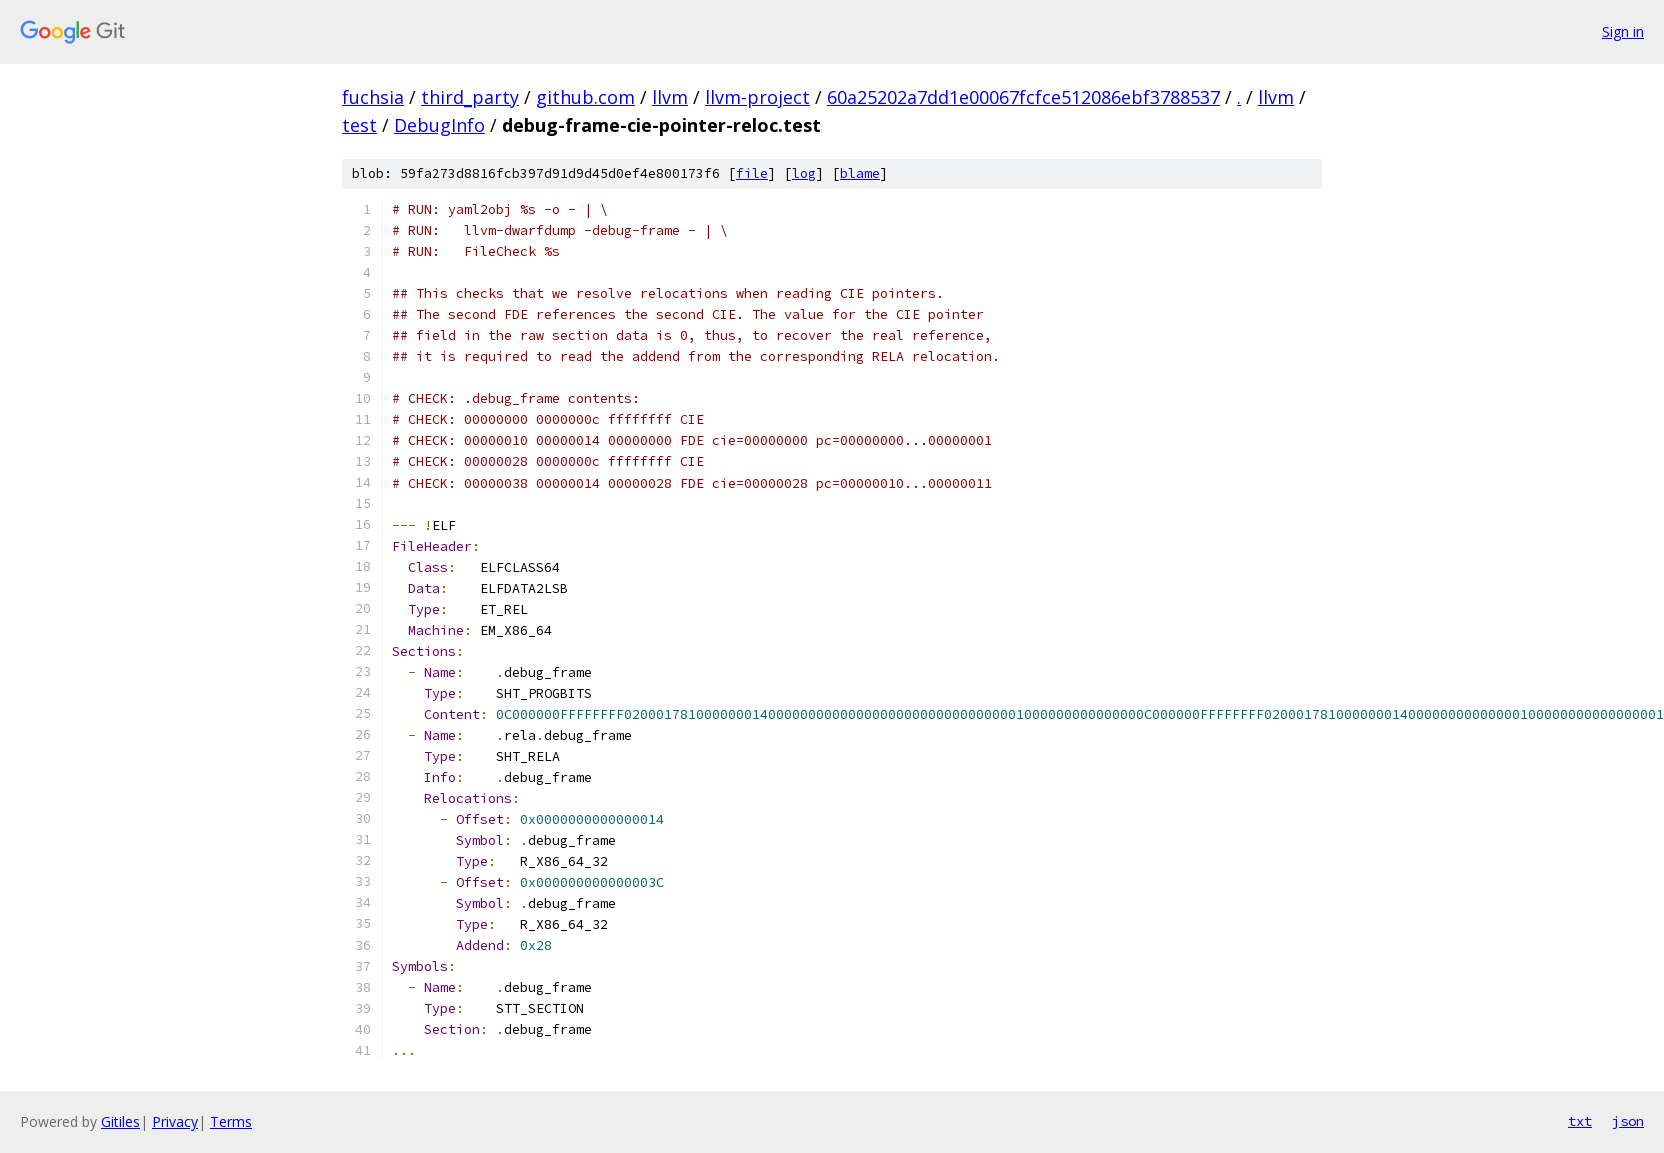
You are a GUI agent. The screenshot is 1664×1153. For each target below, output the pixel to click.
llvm (670, 97)
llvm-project (757, 97)
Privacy (175, 1121)
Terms (231, 1121)
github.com (585, 97)
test (359, 125)
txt (1580, 1121)
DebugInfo (439, 125)
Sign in (1623, 31)
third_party (470, 97)
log (804, 173)
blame (860, 173)
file (752, 173)
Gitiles (120, 1121)
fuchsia (373, 97)
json (1628, 1121)
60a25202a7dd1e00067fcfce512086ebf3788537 (1023, 97)
